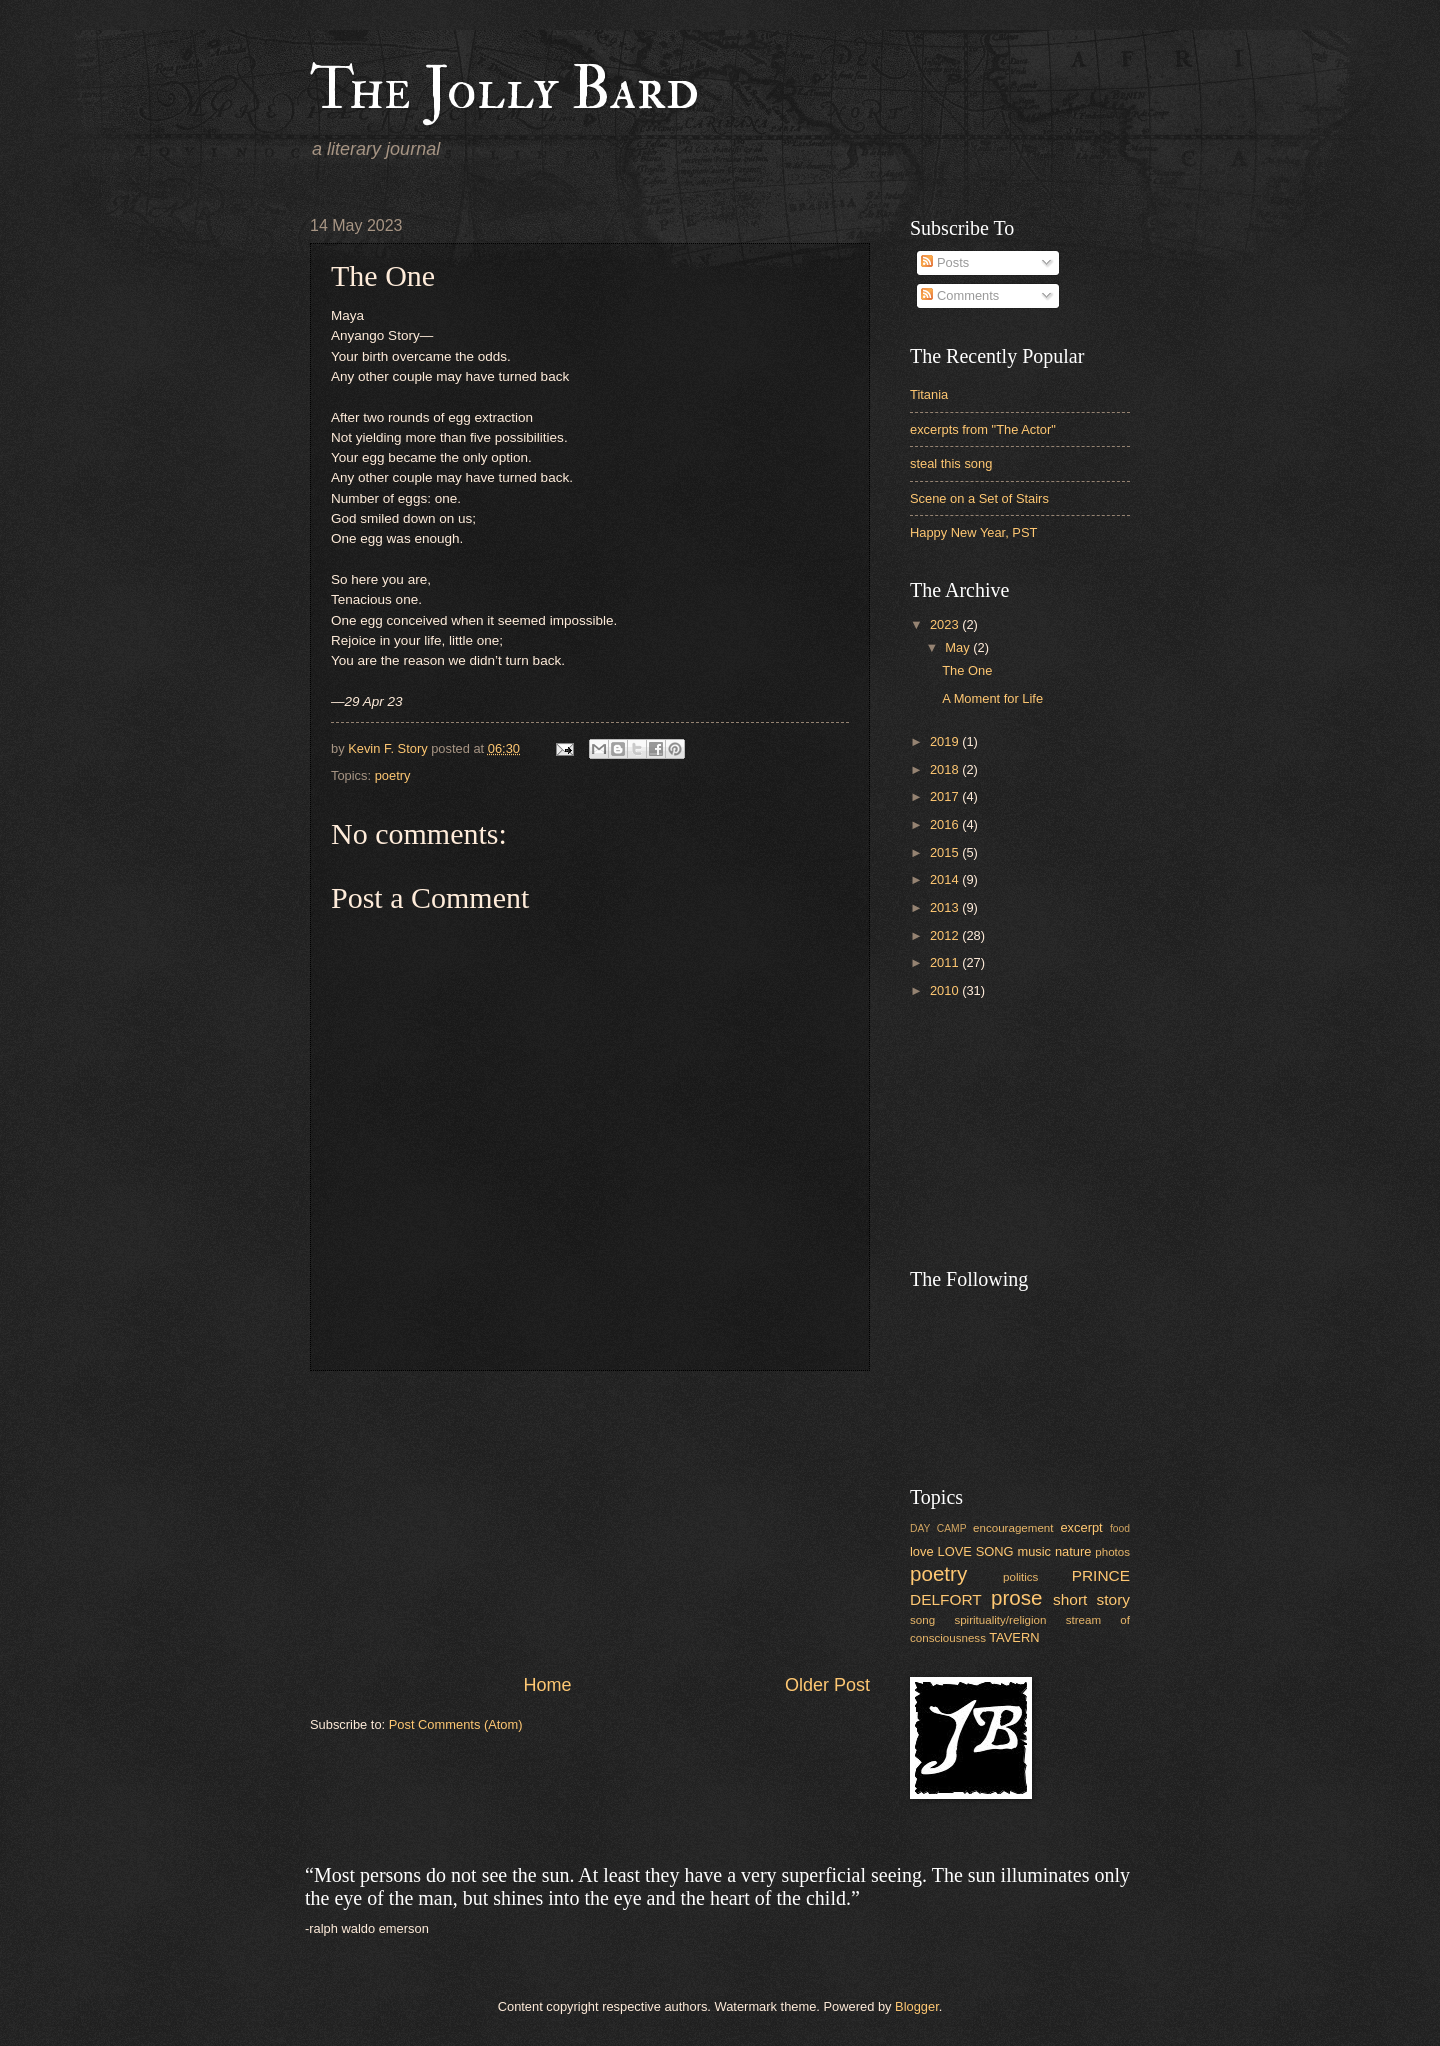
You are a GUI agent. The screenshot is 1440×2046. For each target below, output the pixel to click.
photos (1112, 1552)
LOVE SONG (975, 1551)
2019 (946, 741)
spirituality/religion (1000, 1620)
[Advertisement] (590, 1522)
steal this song (951, 463)
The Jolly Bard (504, 89)
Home (547, 1685)
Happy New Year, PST (973, 532)
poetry (393, 775)
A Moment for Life (992, 698)
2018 (946, 769)
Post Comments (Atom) (456, 1724)
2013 (946, 907)
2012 (946, 935)
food (1120, 1528)
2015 (946, 852)
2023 (946, 624)
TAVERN (1014, 1637)
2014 (946, 879)
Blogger (917, 2006)
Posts (945, 262)
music (1034, 1551)
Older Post (827, 1685)
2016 (946, 824)
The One (967, 670)
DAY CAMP (938, 1528)
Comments (960, 295)
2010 (946, 990)
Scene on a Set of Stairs (979, 498)
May (959, 647)
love (922, 1551)
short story (1091, 1599)
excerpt (1081, 1527)
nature (1073, 1551)
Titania (929, 394)
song (922, 1620)
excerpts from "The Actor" (983, 429)
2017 (946, 796)
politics (1020, 1577)
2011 (946, 962)
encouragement (1013, 1528)
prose (1017, 1597)
